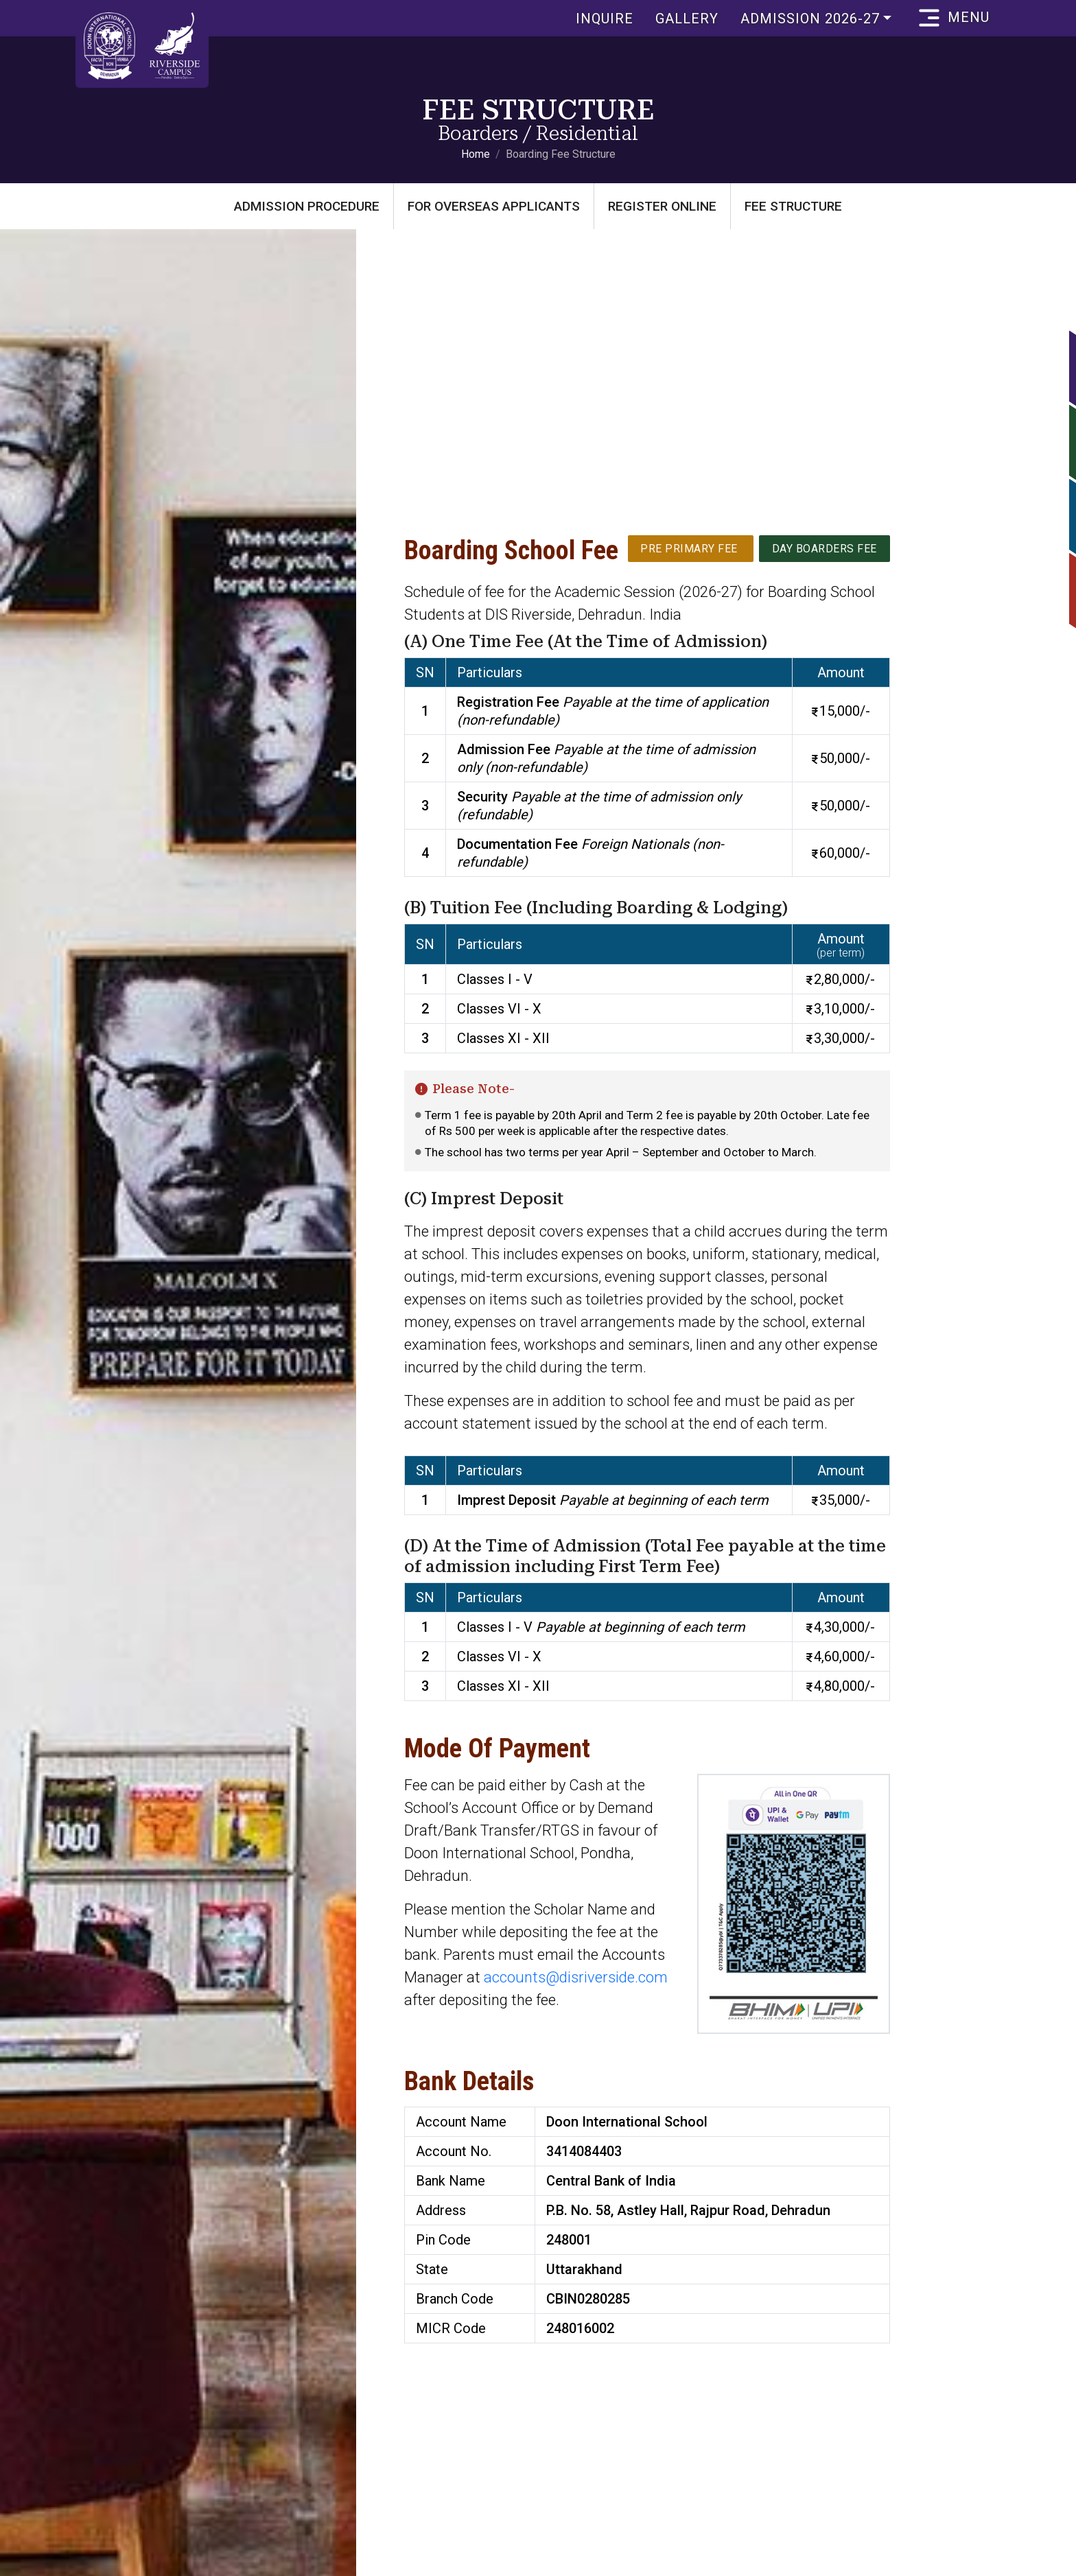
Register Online (662, 206)
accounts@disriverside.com (576, 1977)
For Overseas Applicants (494, 206)
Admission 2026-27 (802, 18)
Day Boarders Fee (823, 547)
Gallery (679, 18)
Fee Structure (793, 206)
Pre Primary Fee (688, 547)
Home (475, 154)
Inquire (597, 18)
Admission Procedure (306, 206)
